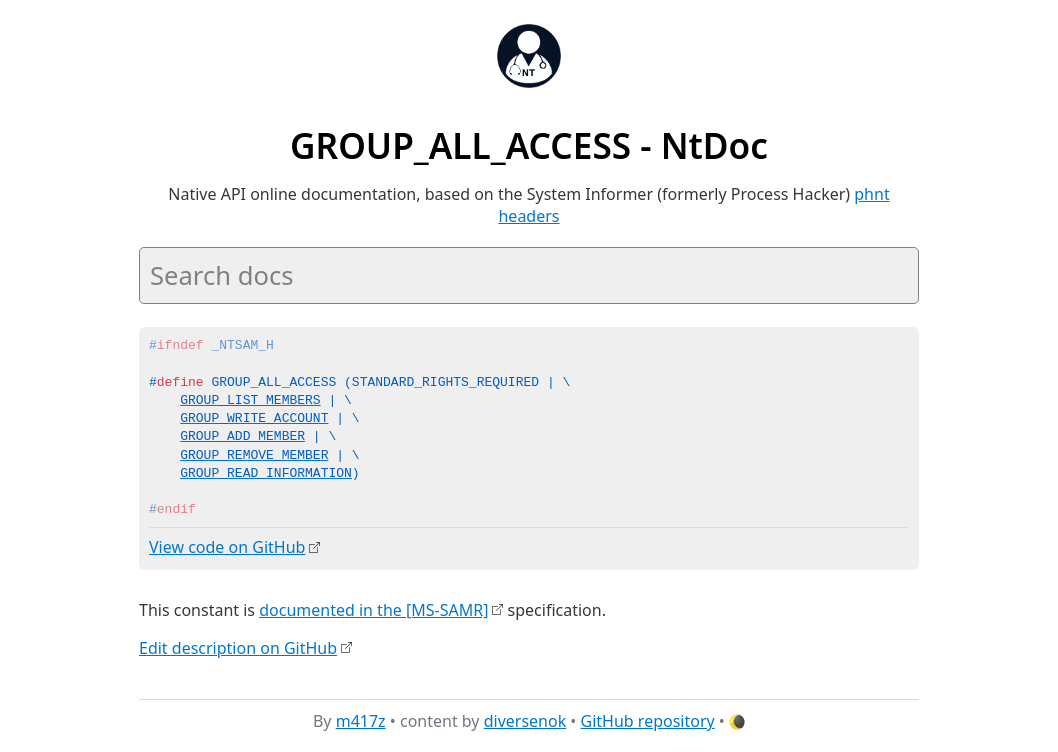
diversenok (525, 721)
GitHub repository (648, 721)
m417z (361, 721)
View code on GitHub (227, 547)
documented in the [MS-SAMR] (373, 609)
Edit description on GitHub (238, 647)
